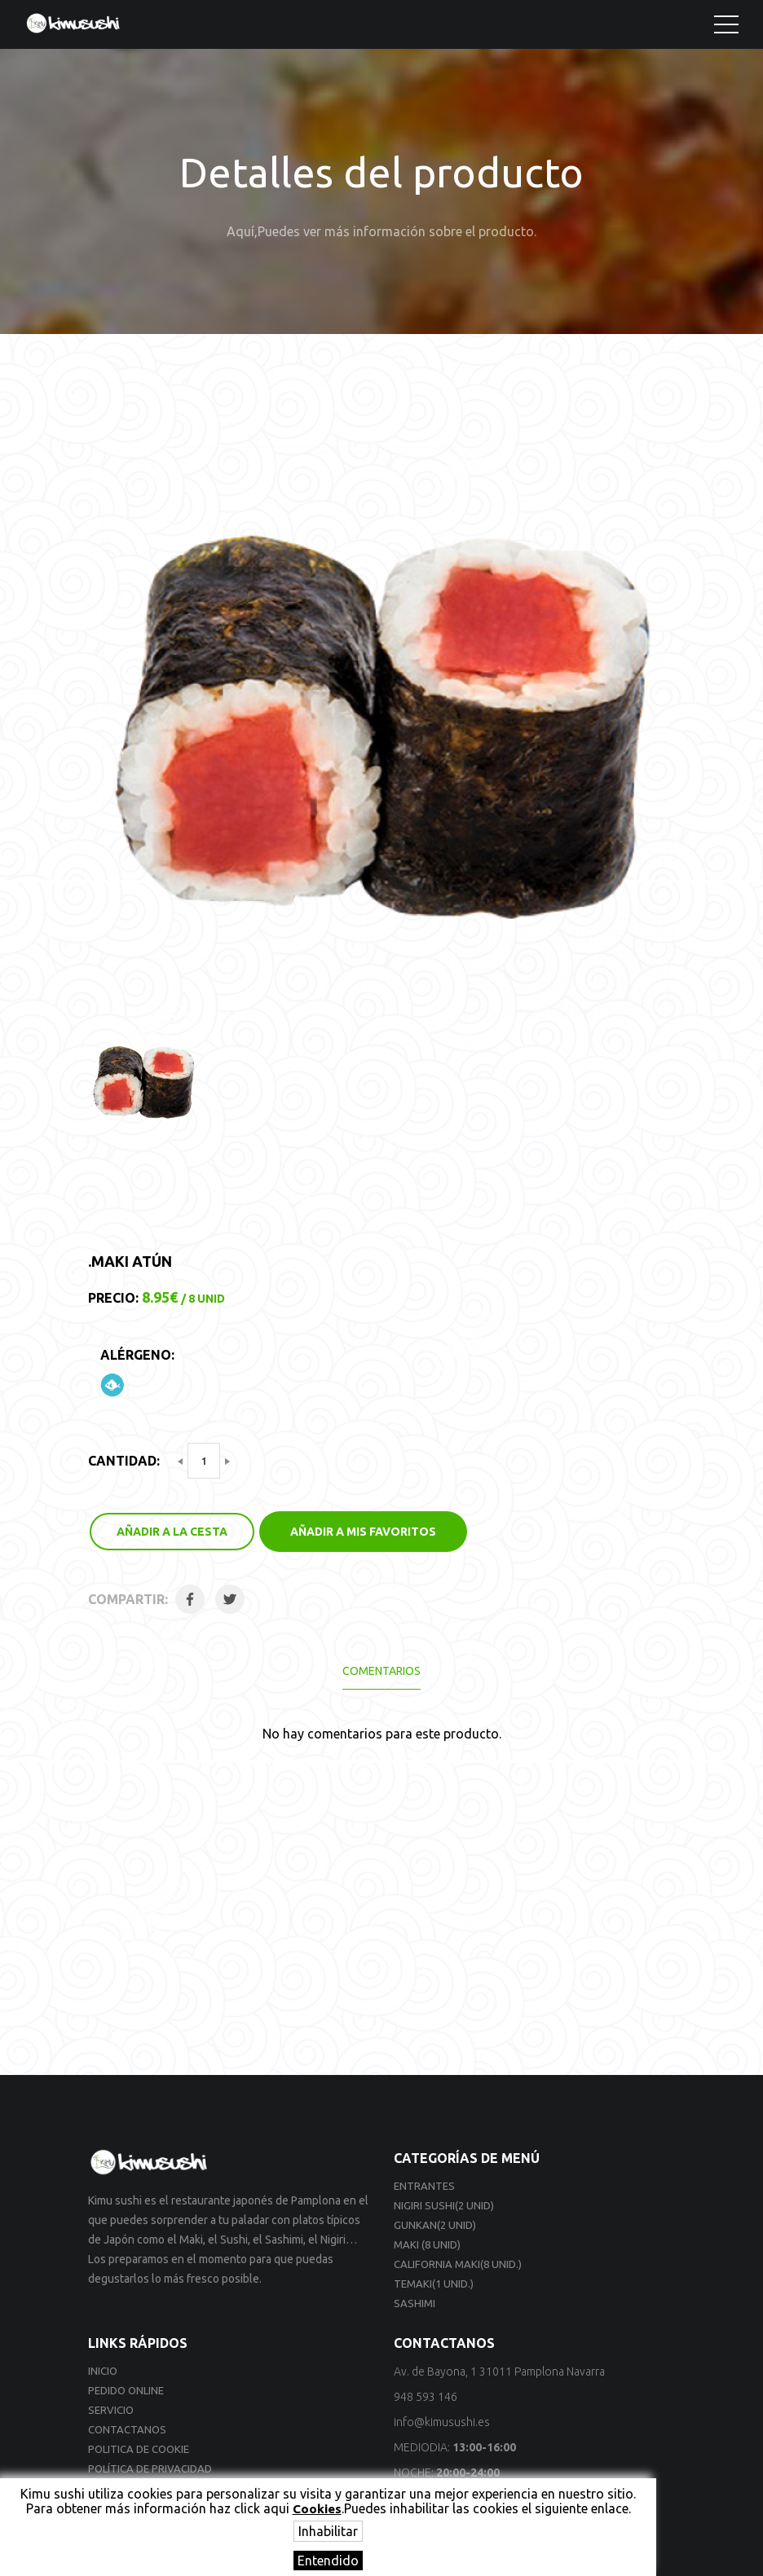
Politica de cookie (138, 2449)
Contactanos (127, 2429)
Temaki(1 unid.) (434, 2283)
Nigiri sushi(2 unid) (444, 2205)
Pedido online (126, 2390)
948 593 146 (425, 2396)
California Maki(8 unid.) (458, 2264)
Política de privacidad (150, 2468)
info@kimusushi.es (442, 2422)
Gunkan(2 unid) (435, 2225)
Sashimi (414, 2303)
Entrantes (424, 2185)
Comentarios (381, 1670)
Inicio (102, 2370)
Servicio (111, 2410)
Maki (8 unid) (427, 2244)
